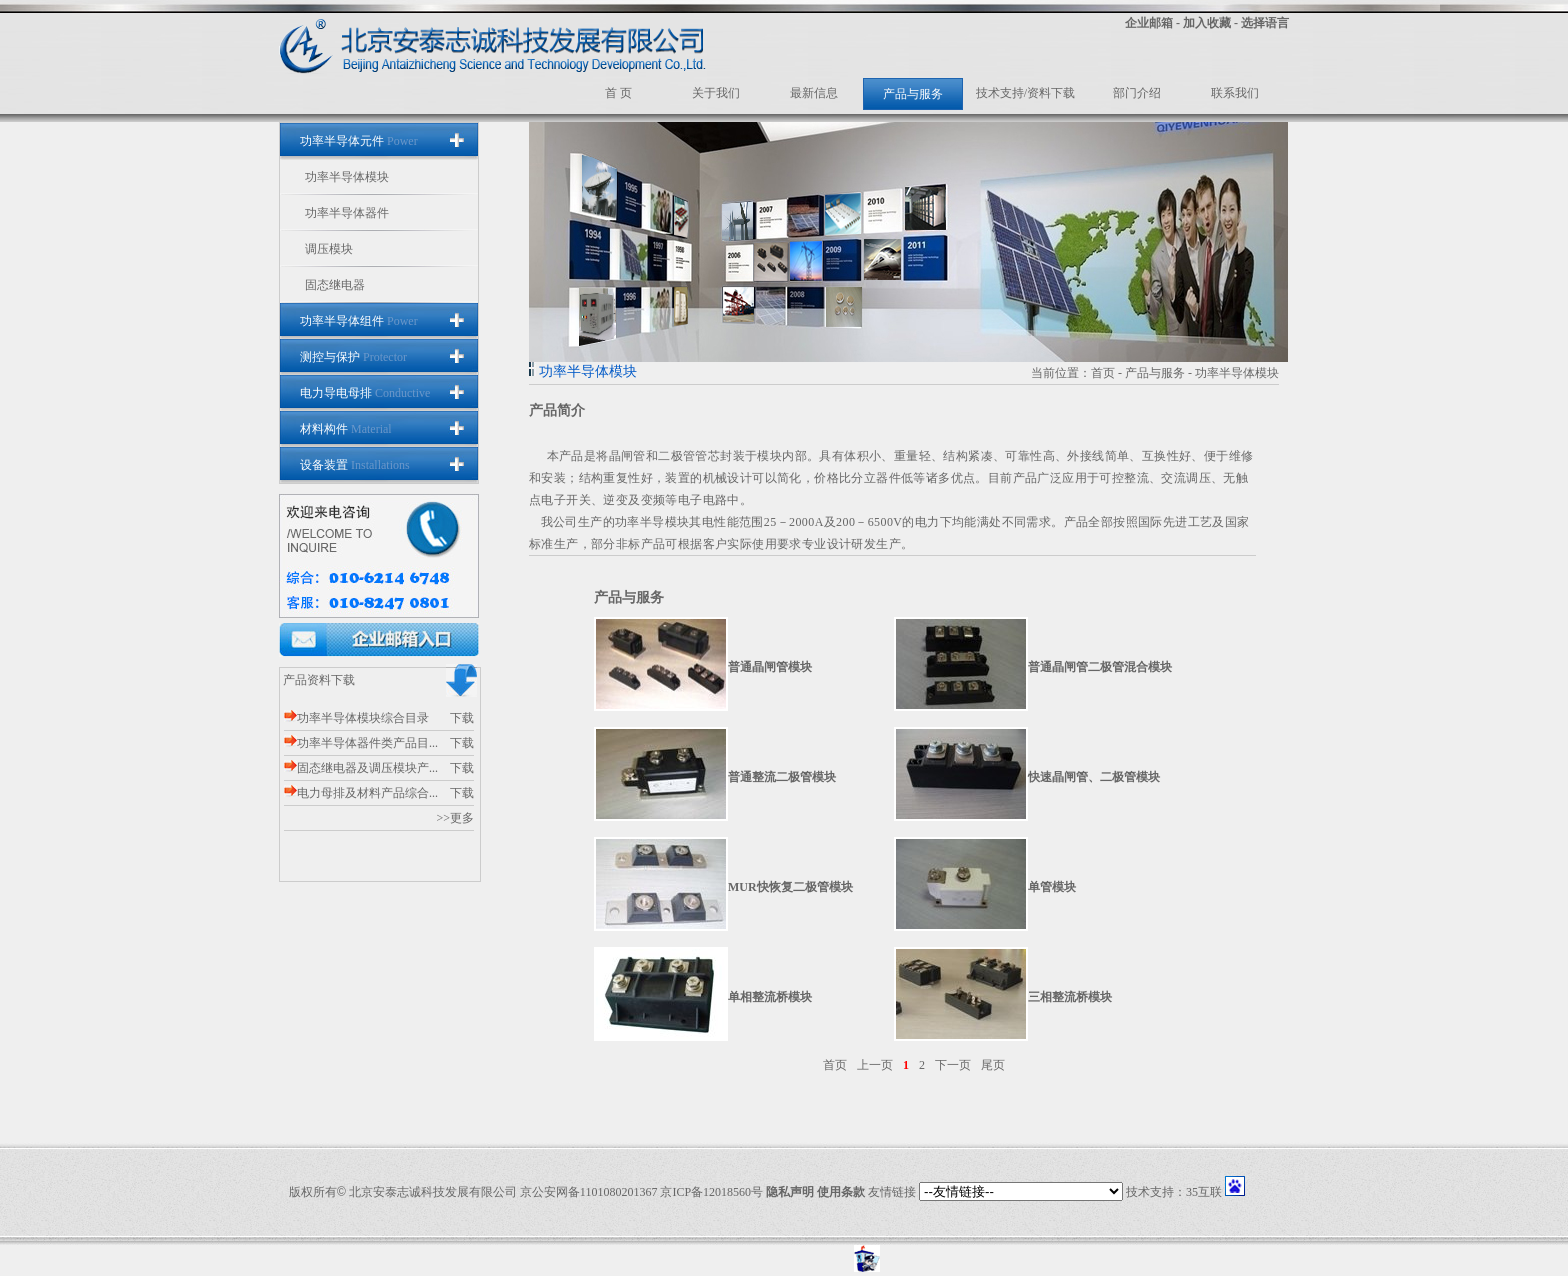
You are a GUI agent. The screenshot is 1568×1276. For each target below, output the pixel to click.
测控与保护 (353, 357)
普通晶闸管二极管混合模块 (1100, 667)
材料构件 (346, 429)
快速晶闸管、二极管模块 (1094, 777)
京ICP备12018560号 (711, 1192)
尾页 (993, 1065)
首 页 (618, 93)
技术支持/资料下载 (1025, 93)
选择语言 (1265, 23)
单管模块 (1052, 887)
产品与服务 (913, 94)
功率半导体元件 (359, 141)
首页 (1103, 373)
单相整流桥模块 (770, 997)
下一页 (953, 1065)
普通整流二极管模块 (782, 777)
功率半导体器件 (347, 213)
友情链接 (892, 1192)
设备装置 (355, 465)
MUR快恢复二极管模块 (790, 887)
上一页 (875, 1065)
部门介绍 (1137, 93)
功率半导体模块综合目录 (356, 718)
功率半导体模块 (347, 177)
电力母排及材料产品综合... (361, 793)
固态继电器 (335, 285)
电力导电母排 (365, 393)
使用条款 (841, 1192)
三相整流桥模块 (1070, 997)
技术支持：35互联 (1174, 1192)
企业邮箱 (1149, 23)
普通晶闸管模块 (770, 667)
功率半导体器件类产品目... (361, 743)
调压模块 (329, 249)
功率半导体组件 (359, 321)
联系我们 (1235, 93)
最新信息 (814, 93)
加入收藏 (1207, 23)
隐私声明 (790, 1192)
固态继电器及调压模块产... (361, 768)
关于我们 (716, 93)
